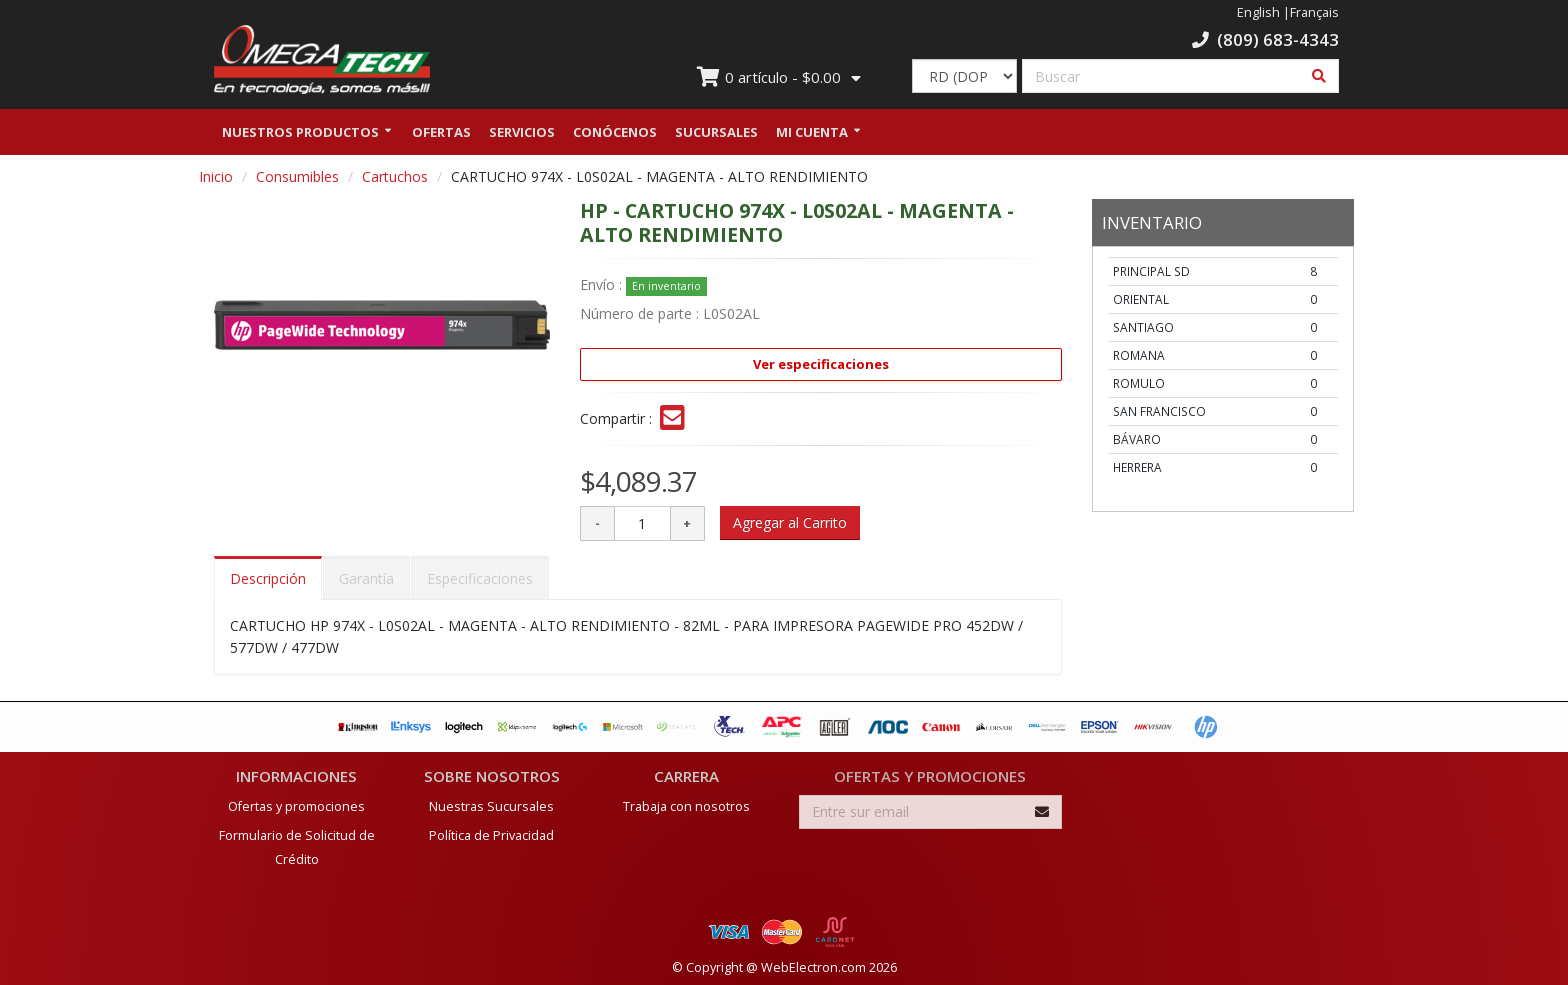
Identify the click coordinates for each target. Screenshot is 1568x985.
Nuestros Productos (300, 133)
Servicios (522, 133)
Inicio (216, 177)
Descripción (268, 580)
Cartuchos (395, 177)
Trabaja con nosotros (686, 802)
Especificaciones (480, 580)
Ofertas (441, 133)
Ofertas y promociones (296, 802)
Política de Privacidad (491, 831)
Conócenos (615, 133)
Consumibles (297, 177)
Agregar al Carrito (790, 524)
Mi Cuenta (812, 133)
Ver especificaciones (821, 365)
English (1258, 12)
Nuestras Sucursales (491, 802)
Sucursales (716, 133)
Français (1314, 12)
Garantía (366, 580)
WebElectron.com (813, 963)
